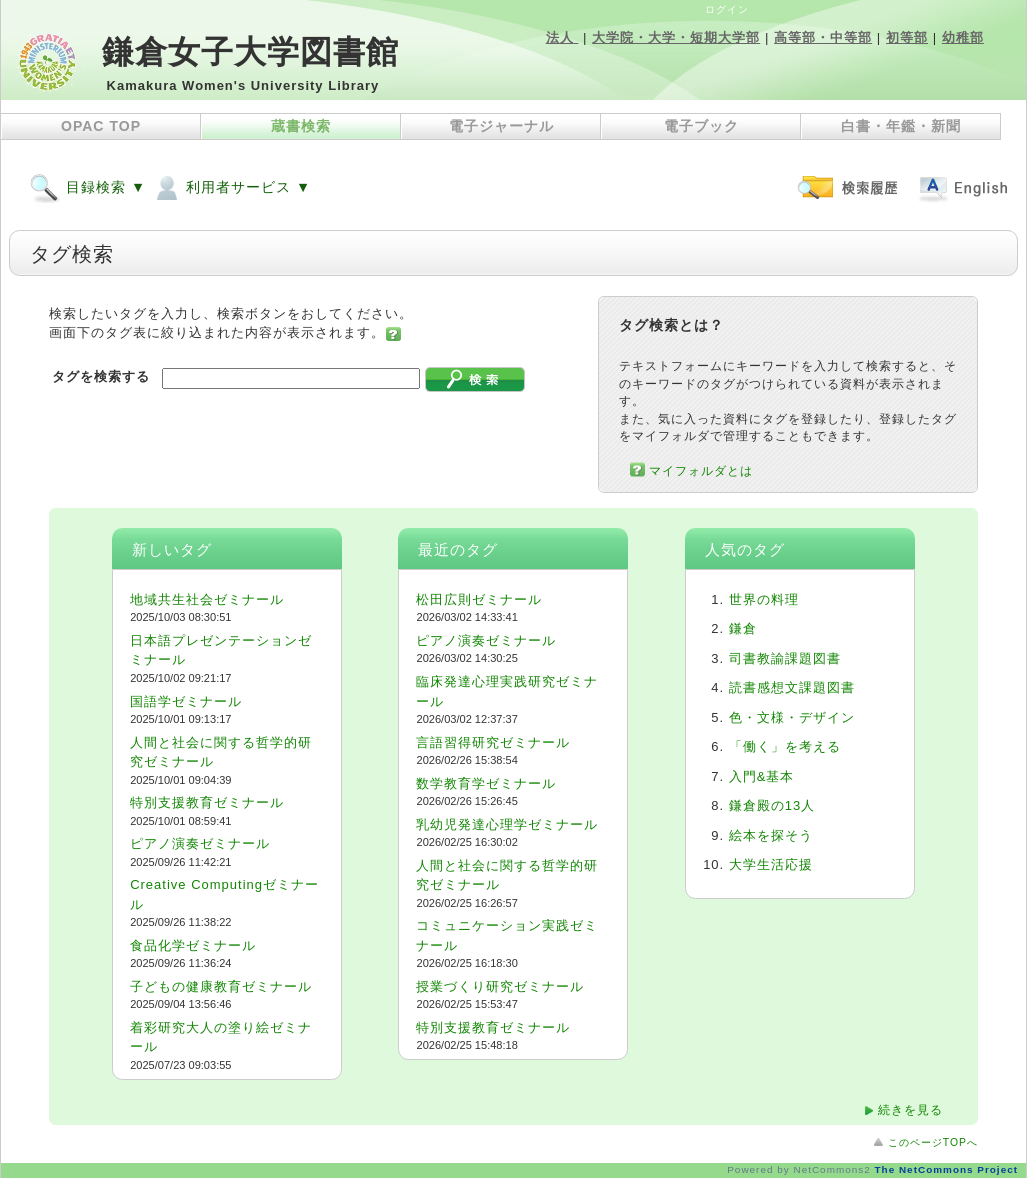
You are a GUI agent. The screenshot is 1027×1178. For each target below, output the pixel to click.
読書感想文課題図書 (792, 687)
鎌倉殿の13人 (772, 805)
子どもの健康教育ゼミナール (221, 986)
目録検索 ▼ (87, 187)
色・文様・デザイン (792, 717)
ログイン (727, 9)
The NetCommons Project (946, 1169)
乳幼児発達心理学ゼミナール (507, 824)
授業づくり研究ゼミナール (500, 986)
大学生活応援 (771, 864)
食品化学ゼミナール (193, 945)
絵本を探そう (771, 835)
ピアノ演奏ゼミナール (200, 843)
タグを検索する (101, 376)
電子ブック (701, 126)
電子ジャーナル (501, 126)
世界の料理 (764, 599)
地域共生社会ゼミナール (207, 599)
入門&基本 (762, 776)
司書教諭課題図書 (785, 658)
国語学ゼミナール (186, 701)
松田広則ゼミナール (479, 599)
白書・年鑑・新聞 (901, 126)
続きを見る (910, 1110)
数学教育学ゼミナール (486, 783)
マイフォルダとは (701, 470)
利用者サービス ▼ (231, 187)
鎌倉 (743, 628)
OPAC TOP (101, 126)
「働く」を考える (785, 746)
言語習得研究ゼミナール (493, 742)
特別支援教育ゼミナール (207, 802)
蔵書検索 (301, 126)
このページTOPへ (933, 1142)
